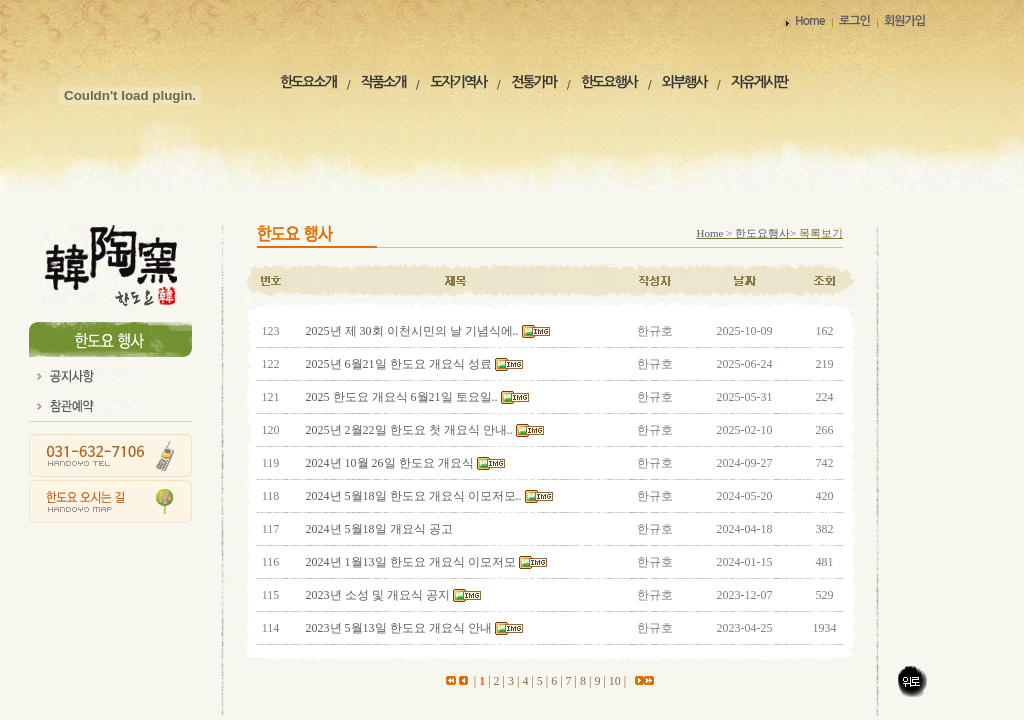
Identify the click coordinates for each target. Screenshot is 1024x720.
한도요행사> (767, 233)
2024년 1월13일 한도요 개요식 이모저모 (411, 562)
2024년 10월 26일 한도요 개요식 (391, 463)
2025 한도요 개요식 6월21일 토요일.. (402, 397)
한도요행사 (609, 82)
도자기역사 (458, 82)
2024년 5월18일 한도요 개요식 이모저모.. (414, 496)
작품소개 (383, 82)
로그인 (854, 21)
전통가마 (533, 82)
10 (615, 681)
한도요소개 (308, 82)
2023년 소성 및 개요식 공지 (379, 595)
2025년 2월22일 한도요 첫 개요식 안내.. (409, 430)
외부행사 (684, 82)
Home (809, 21)
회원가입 (904, 21)
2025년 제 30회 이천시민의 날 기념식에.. (412, 331)
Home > (715, 233)
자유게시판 (759, 82)
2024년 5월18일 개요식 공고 (379, 529)
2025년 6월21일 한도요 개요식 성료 (400, 364)
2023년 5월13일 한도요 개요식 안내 (400, 628)
